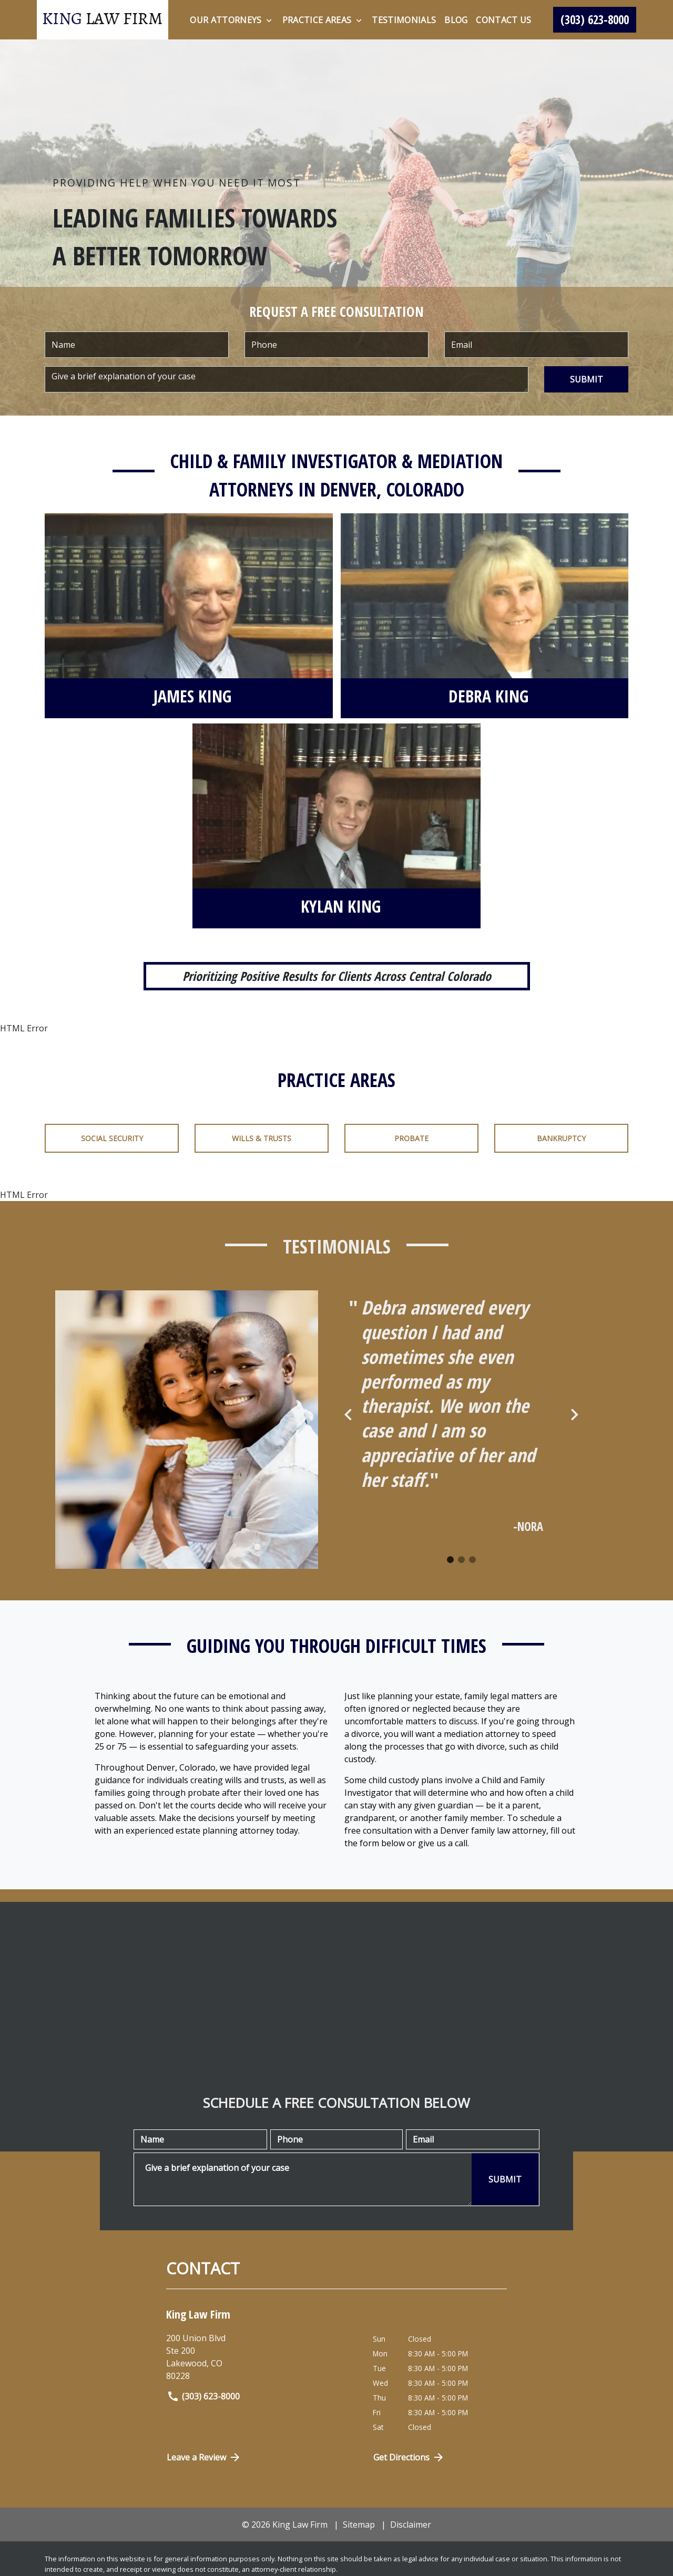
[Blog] (456, 19)
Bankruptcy (561, 1138)
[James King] (193, 698)
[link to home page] (102, 19)
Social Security (112, 1138)
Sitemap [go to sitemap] (359, 2524)
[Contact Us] (503, 19)
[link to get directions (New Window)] (261, 2357)
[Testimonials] (404, 19)
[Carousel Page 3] (472, 1559)
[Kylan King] (340, 908)
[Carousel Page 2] (461, 1559)
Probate (411, 1138)
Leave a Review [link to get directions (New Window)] (204, 2457)
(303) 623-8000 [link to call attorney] (203, 2396)
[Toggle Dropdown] (269, 20)
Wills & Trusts (261, 1138)
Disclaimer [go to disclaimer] (410, 2524)
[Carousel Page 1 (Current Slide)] (450, 1559)
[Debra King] (489, 698)
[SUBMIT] (586, 379)
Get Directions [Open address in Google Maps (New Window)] (409, 2457)
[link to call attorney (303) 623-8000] (594, 20)
